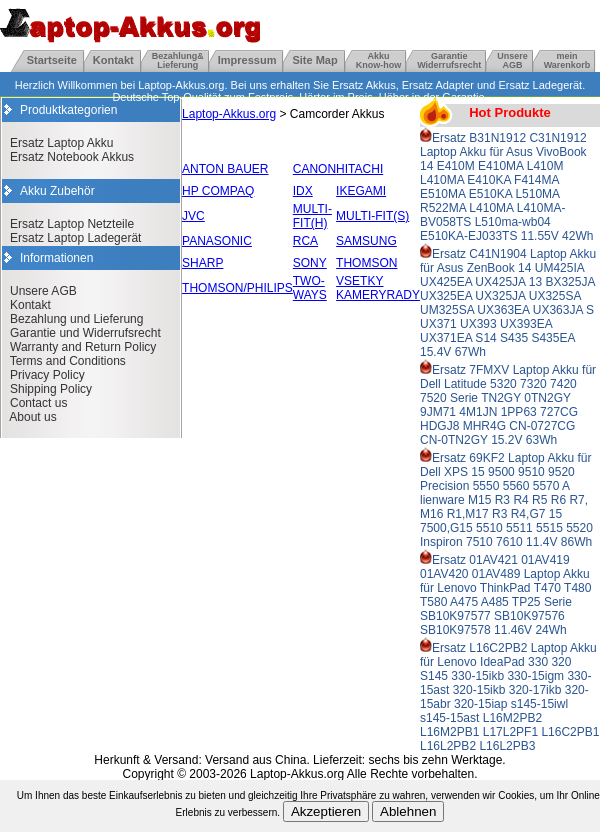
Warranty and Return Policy (83, 347)
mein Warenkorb (567, 60)
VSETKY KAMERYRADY (378, 288)
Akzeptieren (326, 811)
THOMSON (366, 263)
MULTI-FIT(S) (372, 216)
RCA (305, 241)
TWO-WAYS (310, 288)
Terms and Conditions (68, 361)
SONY (310, 263)
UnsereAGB (512, 60)
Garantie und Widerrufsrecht (85, 333)
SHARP (202, 263)
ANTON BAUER (225, 169)
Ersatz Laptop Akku (61, 143)
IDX (303, 191)
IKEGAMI (361, 191)
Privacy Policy (47, 375)
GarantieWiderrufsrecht (449, 60)
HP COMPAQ (218, 191)
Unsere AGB (43, 291)
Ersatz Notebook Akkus (72, 157)
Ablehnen (408, 811)
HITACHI (359, 169)
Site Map (314, 60)
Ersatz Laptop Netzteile (72, 224)
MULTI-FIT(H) (312, 216)
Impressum (247, 60)
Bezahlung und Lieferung (76, 319)
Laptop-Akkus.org (229, 114)
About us (32, 417)
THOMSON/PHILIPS (237, 288)
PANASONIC (217, 241)
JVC (193, 216)
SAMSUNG (366, 241)
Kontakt (113, 60)
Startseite (52, 60)
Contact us (38, 403)
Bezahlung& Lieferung (178, 60)
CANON (314, 169)
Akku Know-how (379, 60)
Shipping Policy (51, 389)
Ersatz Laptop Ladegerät (75, 238)
